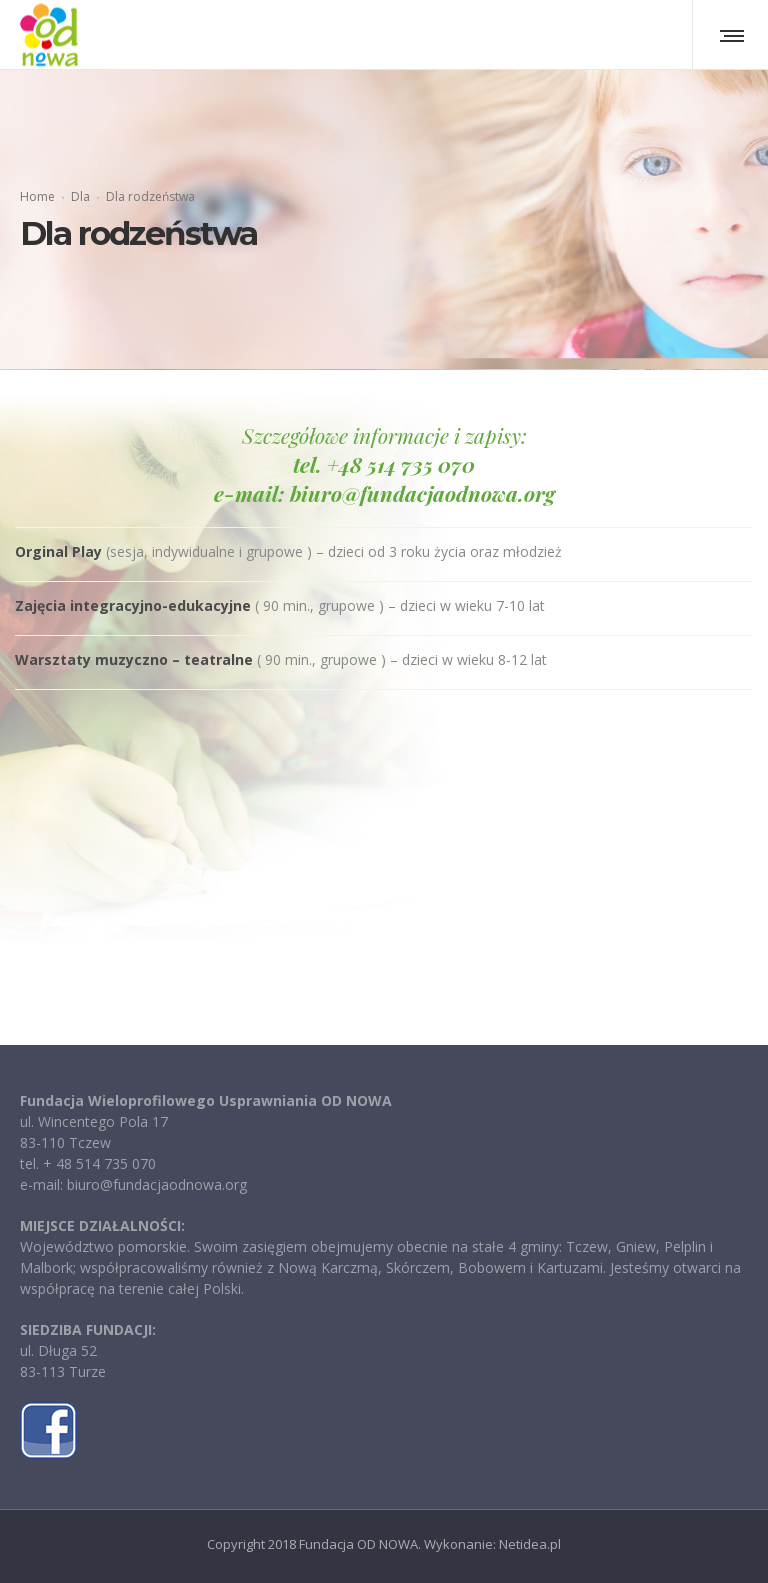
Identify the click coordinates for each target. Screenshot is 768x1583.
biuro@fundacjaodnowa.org (422, 493)
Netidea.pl (530, 1544)
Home (37, 196)
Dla (80, 196)
